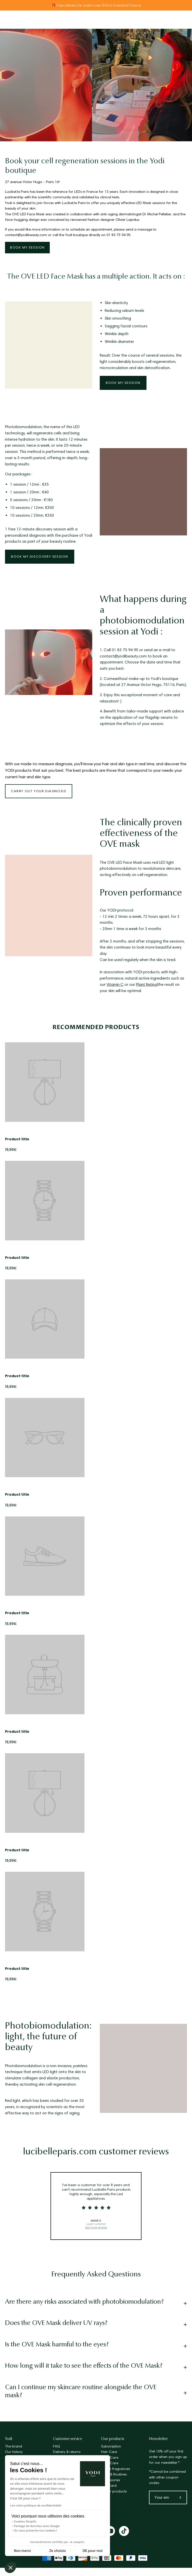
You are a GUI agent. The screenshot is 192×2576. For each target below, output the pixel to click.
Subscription (111, 2446)
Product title (17, 1139)
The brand (13, 2446)
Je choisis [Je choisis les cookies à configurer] (57, 2551)
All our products (114, 2491)
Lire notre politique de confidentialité (35, 2505)
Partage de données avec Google (37, 2526)
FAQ (56, 2446)
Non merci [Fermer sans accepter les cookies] (22, 2551)
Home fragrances (115, 2468)
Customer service (67, 2438)
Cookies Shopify (25, 2521)
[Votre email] (161, 2497)
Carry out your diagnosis (38, 791)
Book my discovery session (39, 556)
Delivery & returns (66, 2451)
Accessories (110, 2480)
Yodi (8, 2438)
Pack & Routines (114, 2474)
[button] (10, 2567)
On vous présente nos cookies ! (35, 2530)
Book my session (27, 247)
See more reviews (96, 2227)
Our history (13, 2451)
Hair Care (109, 2451)
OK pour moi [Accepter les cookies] (92, 2551)
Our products (112, 2438)
